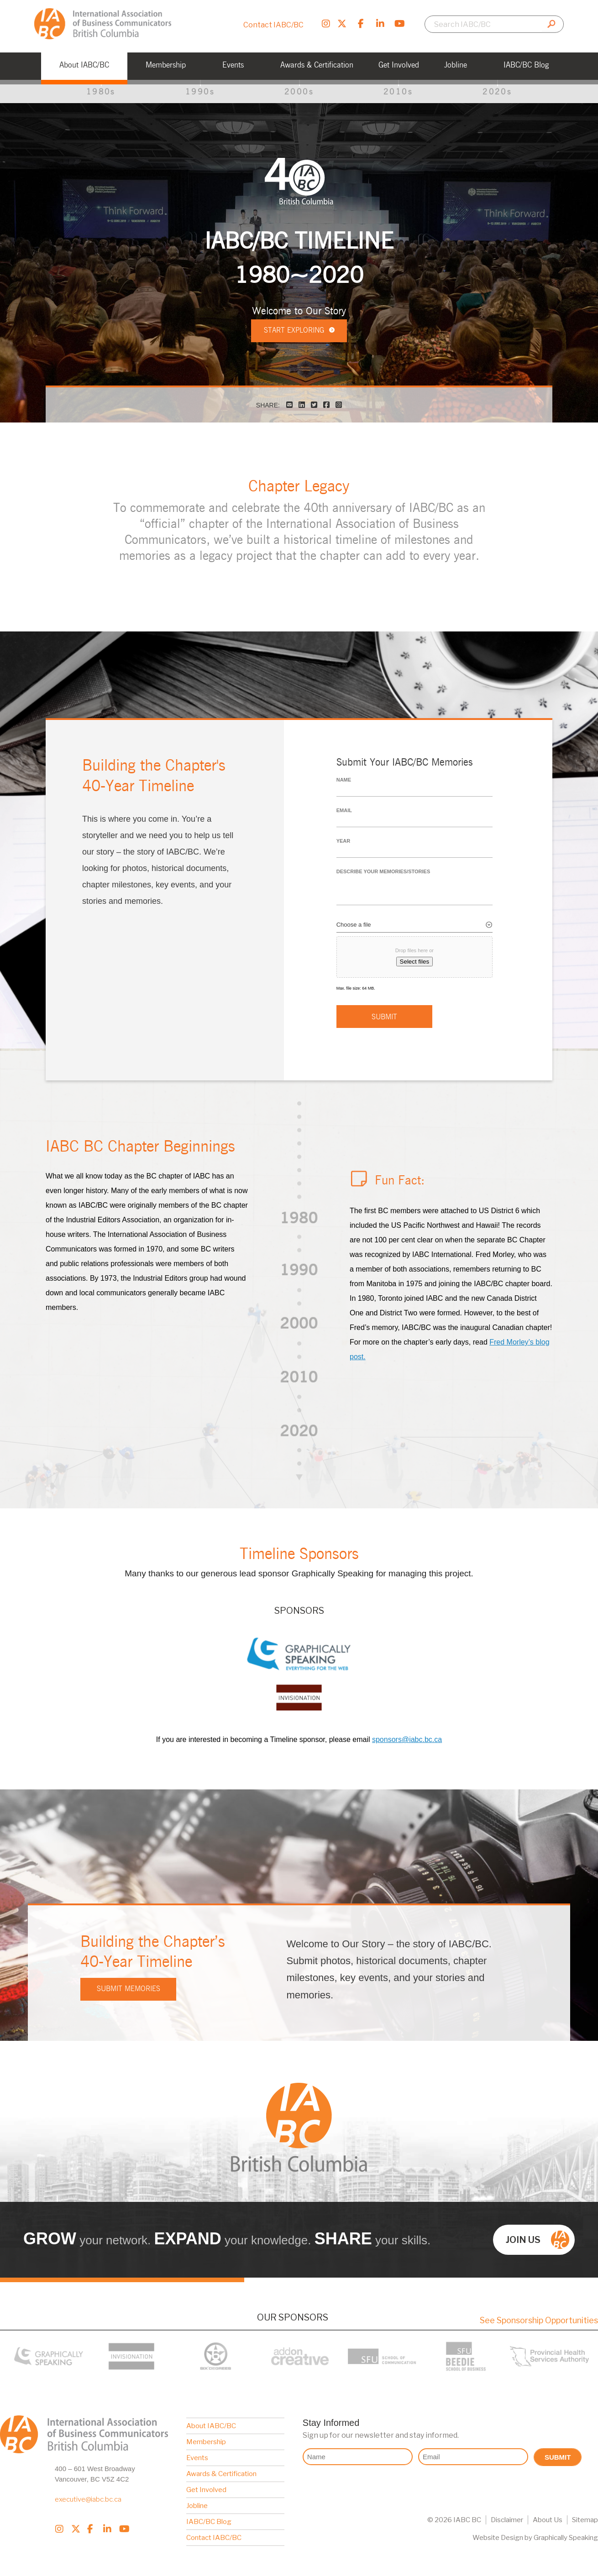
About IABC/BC (211, 2422)
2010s (398, 92)
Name (343, 779)
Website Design (497, 2533)
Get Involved (206, 2486)
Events (197, 2454)
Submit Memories (128, 1984)
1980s (100, 92)
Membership (206, 2438)
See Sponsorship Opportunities (539, 2316)
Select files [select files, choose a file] (414, 961)
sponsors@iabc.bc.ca (407, 1735)
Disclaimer (507, 2516)
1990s (200, 92)
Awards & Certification (221, 2470)
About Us (547, 2516)
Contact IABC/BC (273, 25)
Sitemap (585, 2516)
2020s (497, 92)
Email (344, 810)
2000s (299, 92)
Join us (537, 2236)
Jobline (197, 2502)
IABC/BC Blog (208, 2517)
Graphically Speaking (566, 2533)
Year (343, 841)
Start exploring (299, 340)
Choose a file (353, 924)
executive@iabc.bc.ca (88, 2495)
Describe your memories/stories (383, 871)
